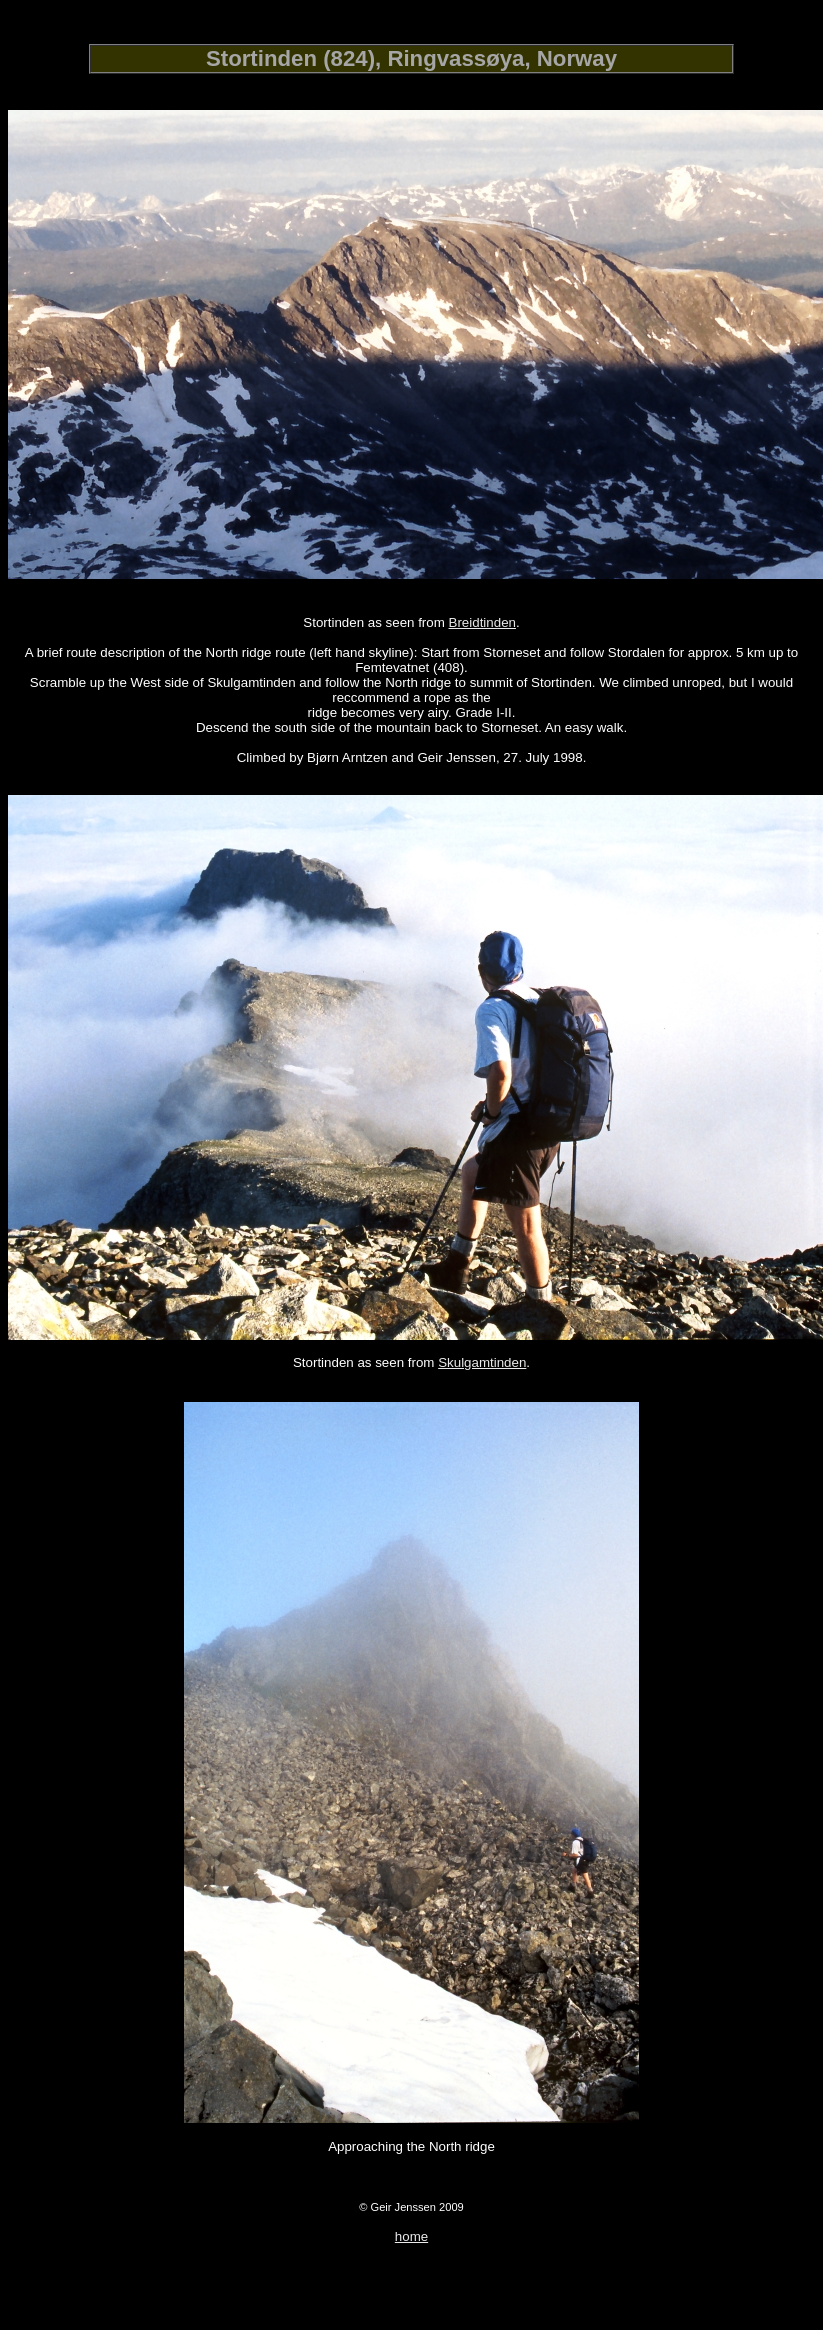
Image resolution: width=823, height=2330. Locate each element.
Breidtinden (482, 622)
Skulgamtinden (482, 1362)
